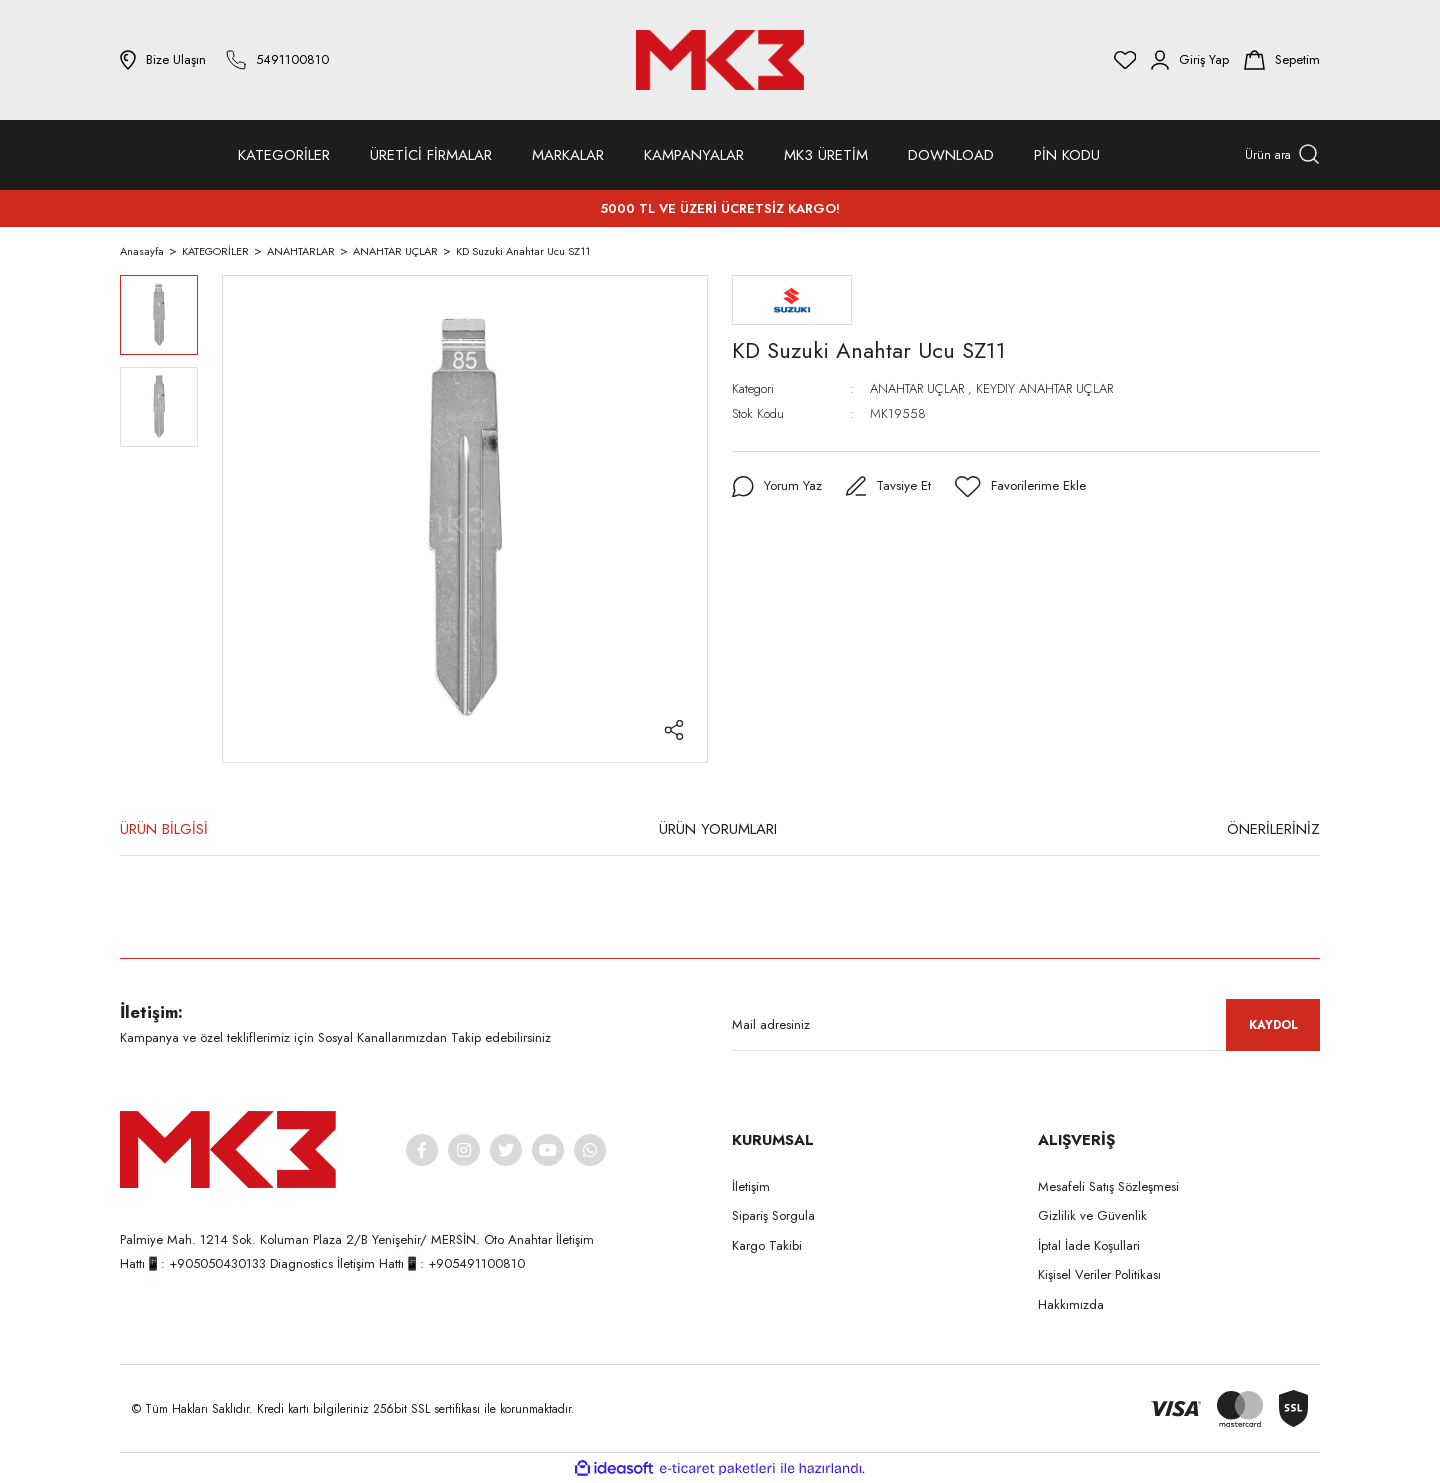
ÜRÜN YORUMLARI (718, 829)
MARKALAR (568, 155)
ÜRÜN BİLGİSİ (164, 829)
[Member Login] (1190, 60)
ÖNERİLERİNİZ (1273, 829)
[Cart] (1282, 60)
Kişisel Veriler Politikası (1099, 1274)
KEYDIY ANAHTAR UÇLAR (1044, 388)
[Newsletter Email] (1026, 1025)
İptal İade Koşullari (1089, 1245)
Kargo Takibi (767, 1245)
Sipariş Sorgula (773, 1215)
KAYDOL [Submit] (1273, 1025)
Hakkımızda (1071, 1304)
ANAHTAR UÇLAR (917, 388)
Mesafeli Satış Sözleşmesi (1108, 1186)
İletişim (751, 1186)
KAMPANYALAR (694, 155)
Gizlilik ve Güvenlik (1092, 1215)
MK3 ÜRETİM (826, 155)
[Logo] (720, 60)
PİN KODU (1067, 155)
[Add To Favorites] (1025, 487)
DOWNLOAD (951, 155)
